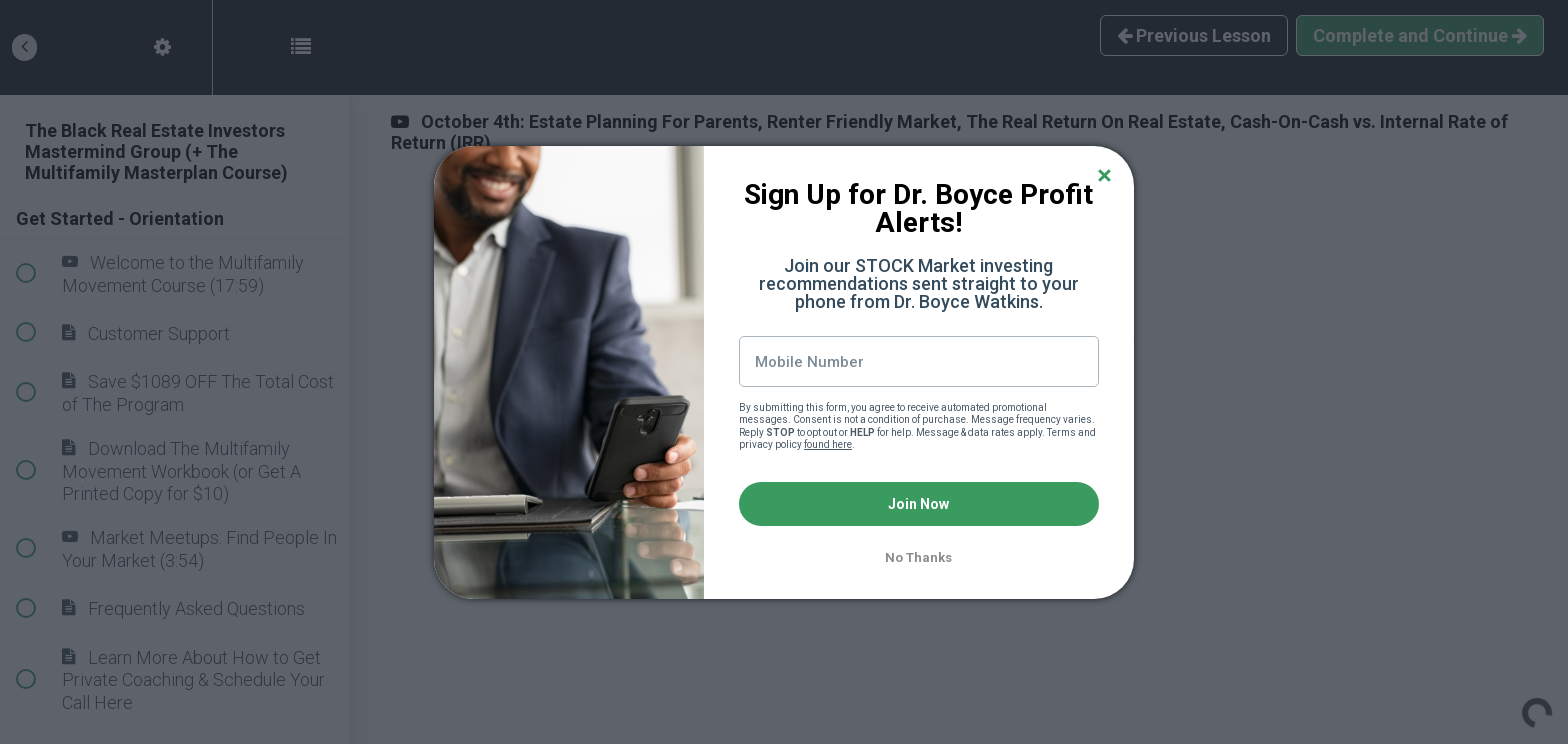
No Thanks (918, 557)
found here (828, 444)
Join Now (918, 504)
